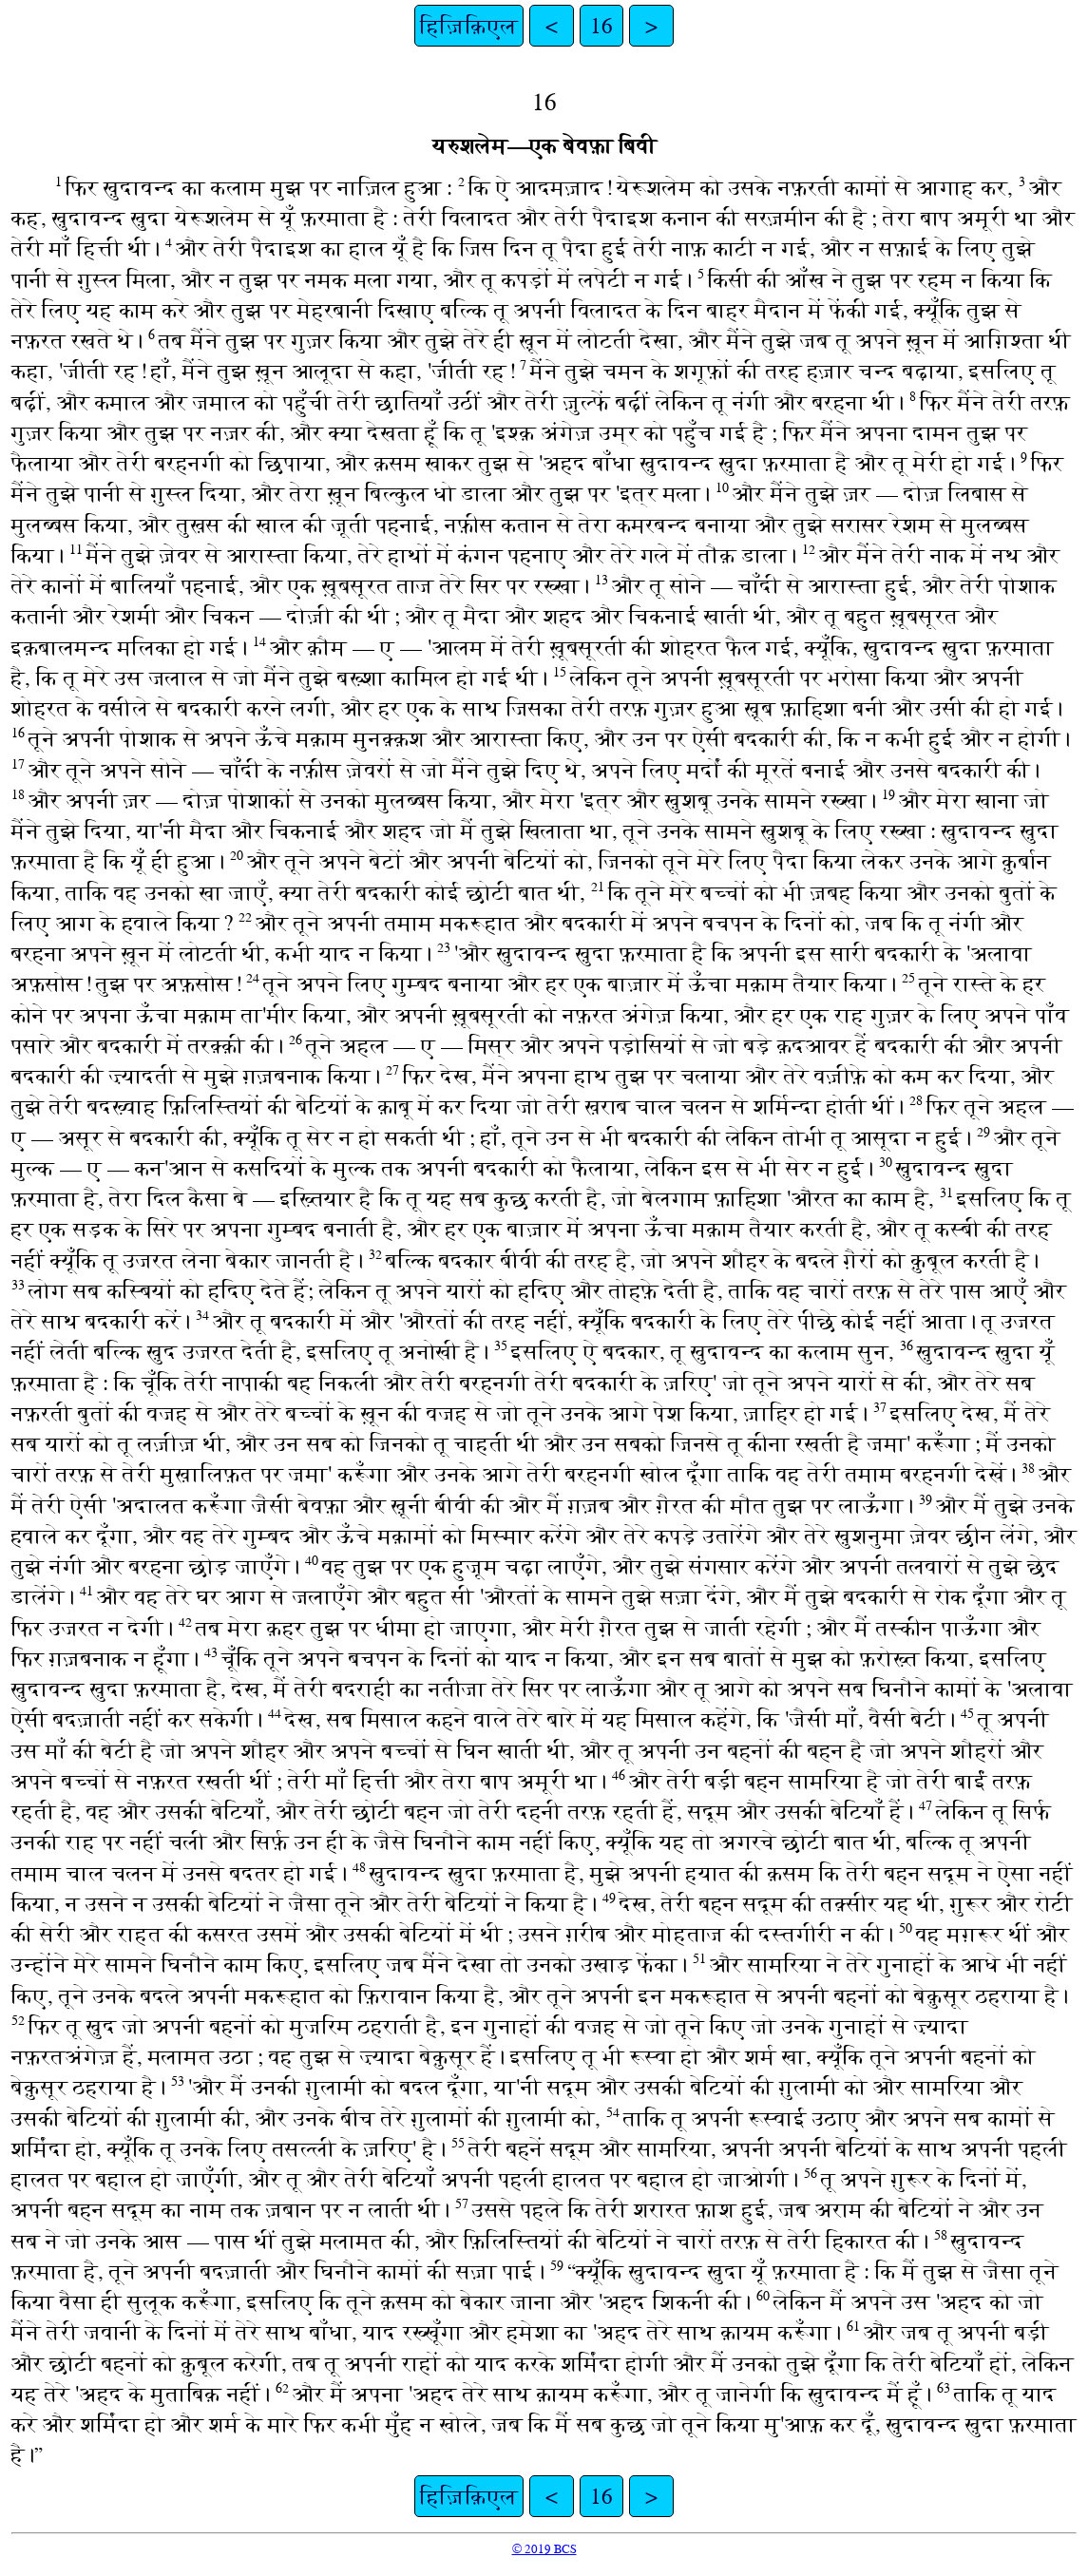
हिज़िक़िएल (469, 25)
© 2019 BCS (544, 2549)
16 (601, 25)
